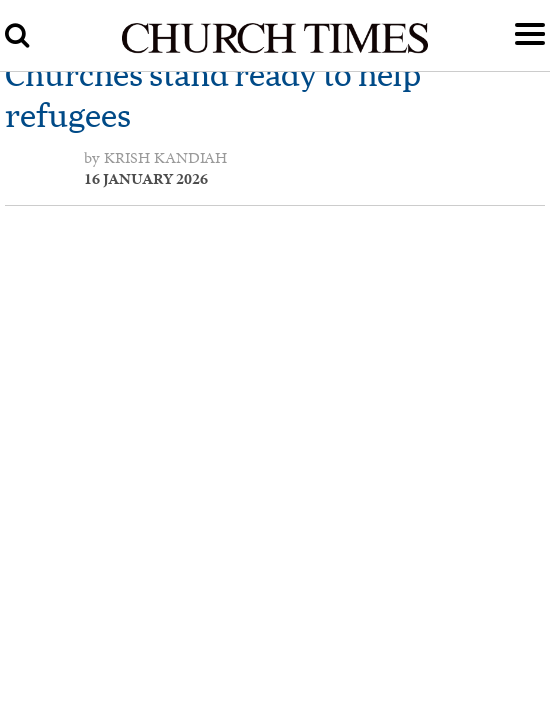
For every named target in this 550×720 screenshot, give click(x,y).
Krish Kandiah (165, 158)
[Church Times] (275, 50)
